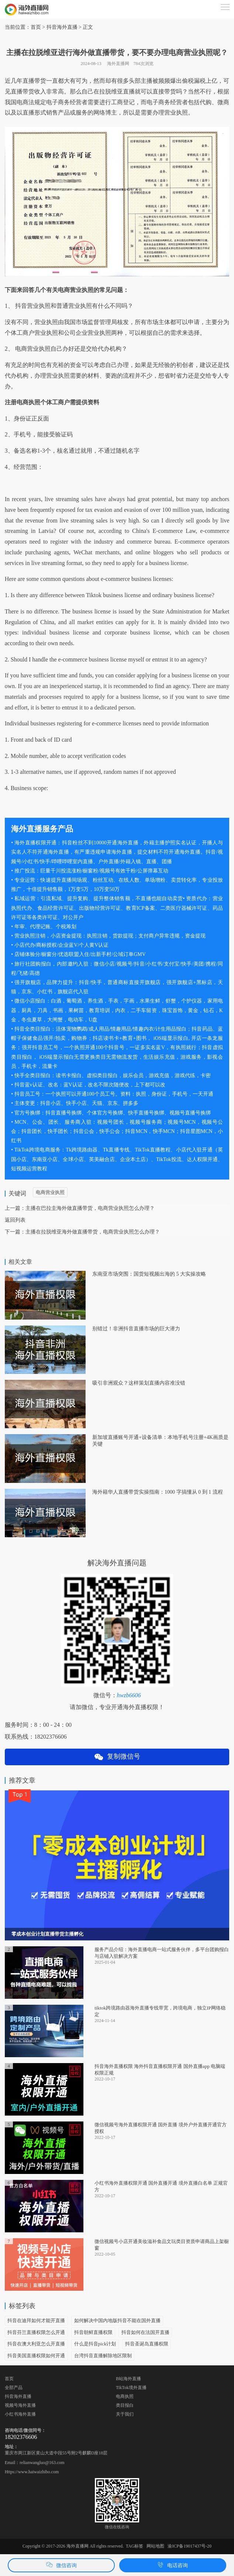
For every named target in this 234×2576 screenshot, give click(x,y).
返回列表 (15, 1220)
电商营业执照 (50, 1192)
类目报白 (125, 2405)
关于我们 (125, 2414)
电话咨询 (172, 2565)
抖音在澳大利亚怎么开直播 (36, 2344)
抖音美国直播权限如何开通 (36, 2355)
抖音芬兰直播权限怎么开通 (36, 2332)
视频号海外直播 (20, 2405)
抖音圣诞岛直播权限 (146, 2344)
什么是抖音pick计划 (95, 2344)
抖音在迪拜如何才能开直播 (36, 2320)
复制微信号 (117, 1757)
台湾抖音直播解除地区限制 (103, 2355)
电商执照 (125, 2396)
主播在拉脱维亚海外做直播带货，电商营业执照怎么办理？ (92, 1232)
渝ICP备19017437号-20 (189, 2546)
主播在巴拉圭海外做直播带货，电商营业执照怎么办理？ (90, 1208)
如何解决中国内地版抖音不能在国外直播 (117, 2320)
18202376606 (21, 2437)
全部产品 (14, 2387)
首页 (36, 27)
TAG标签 (135, 2546)
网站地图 (155, 2546)
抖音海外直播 (18, 2396)
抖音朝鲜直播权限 (93, 2332)
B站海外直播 (128, 2378)
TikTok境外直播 (131, 2387)
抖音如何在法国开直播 (145, 2332)
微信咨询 (61, 2565)
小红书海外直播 (20, 2414)
